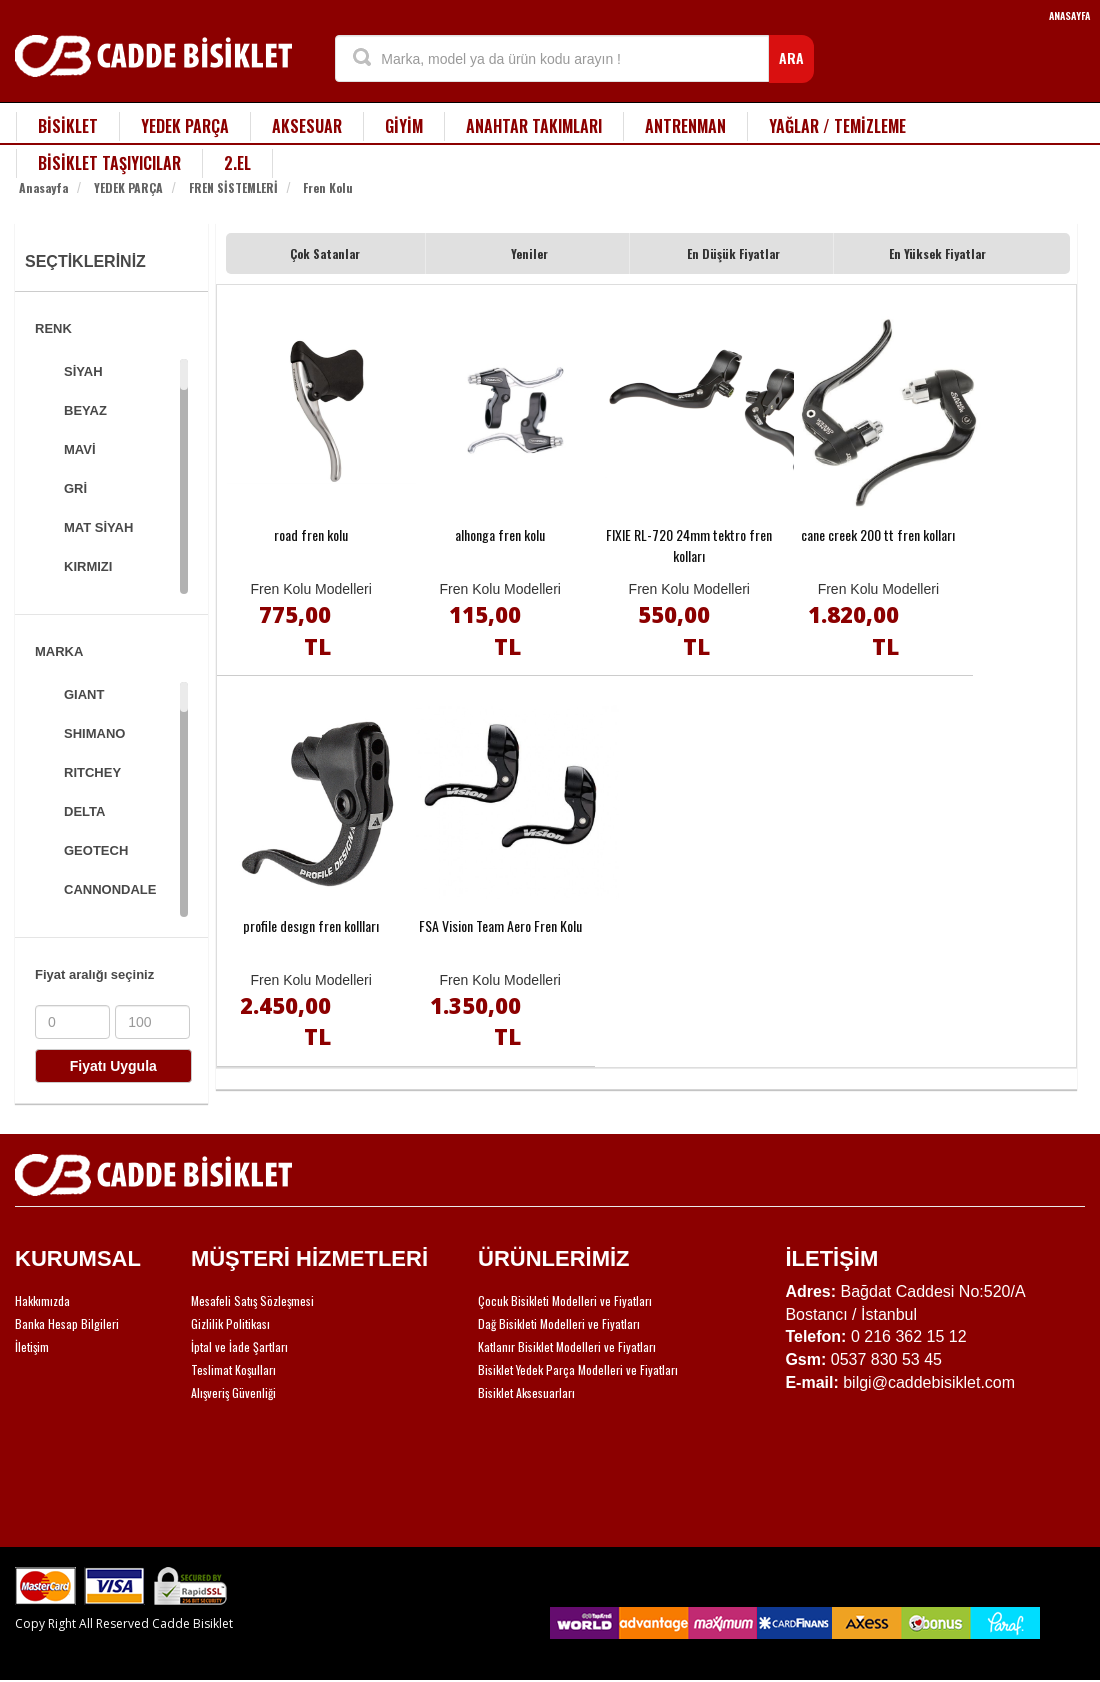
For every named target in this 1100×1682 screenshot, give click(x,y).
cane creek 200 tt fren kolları (878, 534)
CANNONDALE (110, 889)
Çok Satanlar (325, 253)
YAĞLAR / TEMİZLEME (837, 126)
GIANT (84, 694)
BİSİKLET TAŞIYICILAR (109, 163)
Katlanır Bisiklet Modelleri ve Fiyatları (567, 1346)
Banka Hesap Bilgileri (67, 1323)
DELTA (84, 811)
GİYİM (404, 126)
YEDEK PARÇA (185, 126)
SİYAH (83, 371)
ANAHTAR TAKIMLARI (534, 126)
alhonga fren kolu (500, 534)
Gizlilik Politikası (230, 1323)
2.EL (237, 163)
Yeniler (529, 253)
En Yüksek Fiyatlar (937, 253)
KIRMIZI (88, 566)
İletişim (32, 1346)
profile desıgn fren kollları (311, 925)
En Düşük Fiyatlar (733, 253)
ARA (791, 57)
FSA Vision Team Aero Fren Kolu (500, 925)
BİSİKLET (68, 126)
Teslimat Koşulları (233, 1369)
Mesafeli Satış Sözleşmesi (252, 1300)
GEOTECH (96, 850)
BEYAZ (85, 410)
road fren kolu (311, 534)
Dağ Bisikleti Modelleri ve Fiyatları (559, 1323)
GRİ (75, 488)
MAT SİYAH (98, 527)
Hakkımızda (42, 1300)
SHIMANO (94, 733)
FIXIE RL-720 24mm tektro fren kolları (689, 545)
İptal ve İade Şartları (239, 1346)
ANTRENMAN (685, 126)
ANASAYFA (1069, 15)
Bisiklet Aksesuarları (526, 1392)
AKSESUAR (307, 126)
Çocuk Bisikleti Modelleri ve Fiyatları (565, 1300)
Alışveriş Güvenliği (233, 1392)
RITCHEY (92, 772)
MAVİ (80, 449)
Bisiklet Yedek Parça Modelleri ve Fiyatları (578, 1369)
